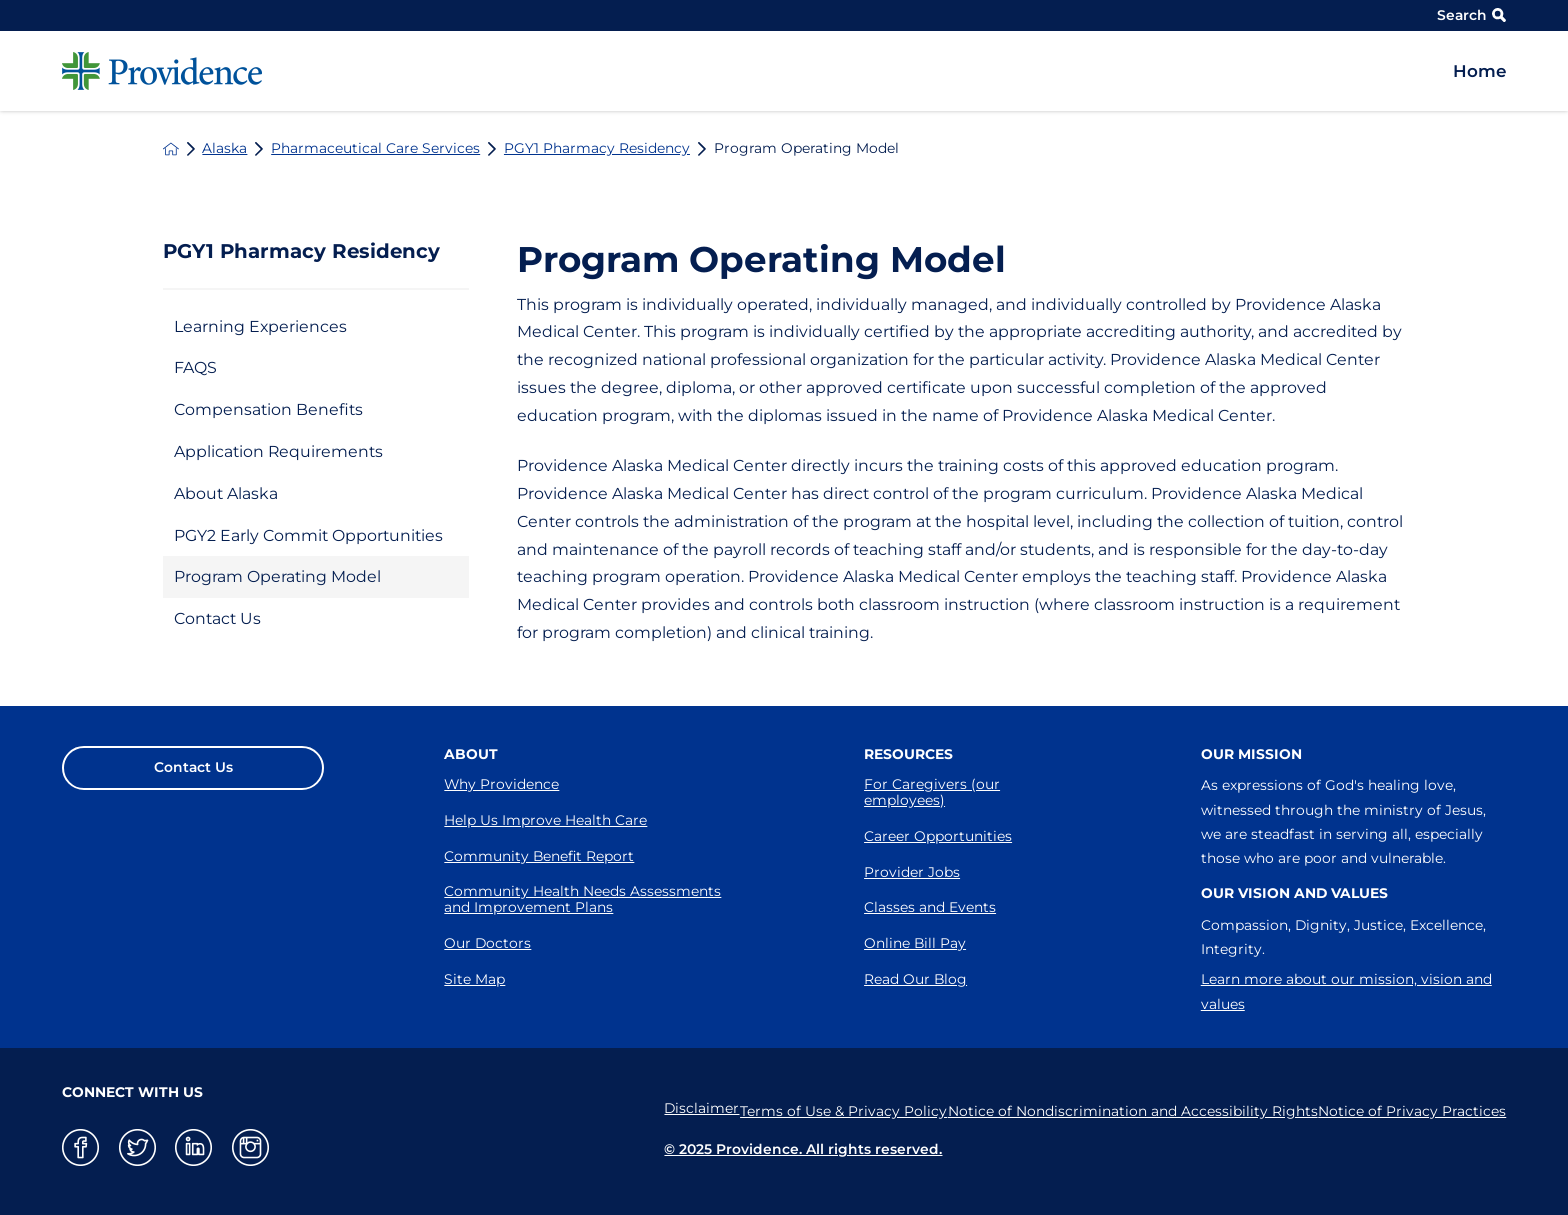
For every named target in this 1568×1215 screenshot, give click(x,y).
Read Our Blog (915, 979)
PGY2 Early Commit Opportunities (308, 535)
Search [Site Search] (1471, 15)
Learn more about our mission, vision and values (1346, 991)
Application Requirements (278, 451)
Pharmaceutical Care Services (375, 149)
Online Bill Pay (915, 943)
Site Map (474, 979)
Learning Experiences (260, 326)
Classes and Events (930, 907)
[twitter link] (137, 1147)
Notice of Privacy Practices (1412, 1108)
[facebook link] (80, 1147)
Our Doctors (487, 943)
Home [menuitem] (1479, 71)
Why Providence (501, 784)
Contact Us (217, 618)
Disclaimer (656, 1108)
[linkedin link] (193, 1147)
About (471, 754)
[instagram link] (250, 1147)
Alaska (224, 149)
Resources (908, 754)
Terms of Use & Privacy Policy (813, 1108)
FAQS (195, 367)
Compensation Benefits (268, 409)
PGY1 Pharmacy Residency (597, 149)
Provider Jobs (912, 872)
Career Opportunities (938, 836)
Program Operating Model (277, 576)
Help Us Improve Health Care (545, 820)
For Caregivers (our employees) (932, 792)
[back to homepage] (171, 149)
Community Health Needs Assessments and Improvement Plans (582, 899)
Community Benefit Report (539, 856)
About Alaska (226, 493)
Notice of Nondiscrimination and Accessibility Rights (1117, 1108)
